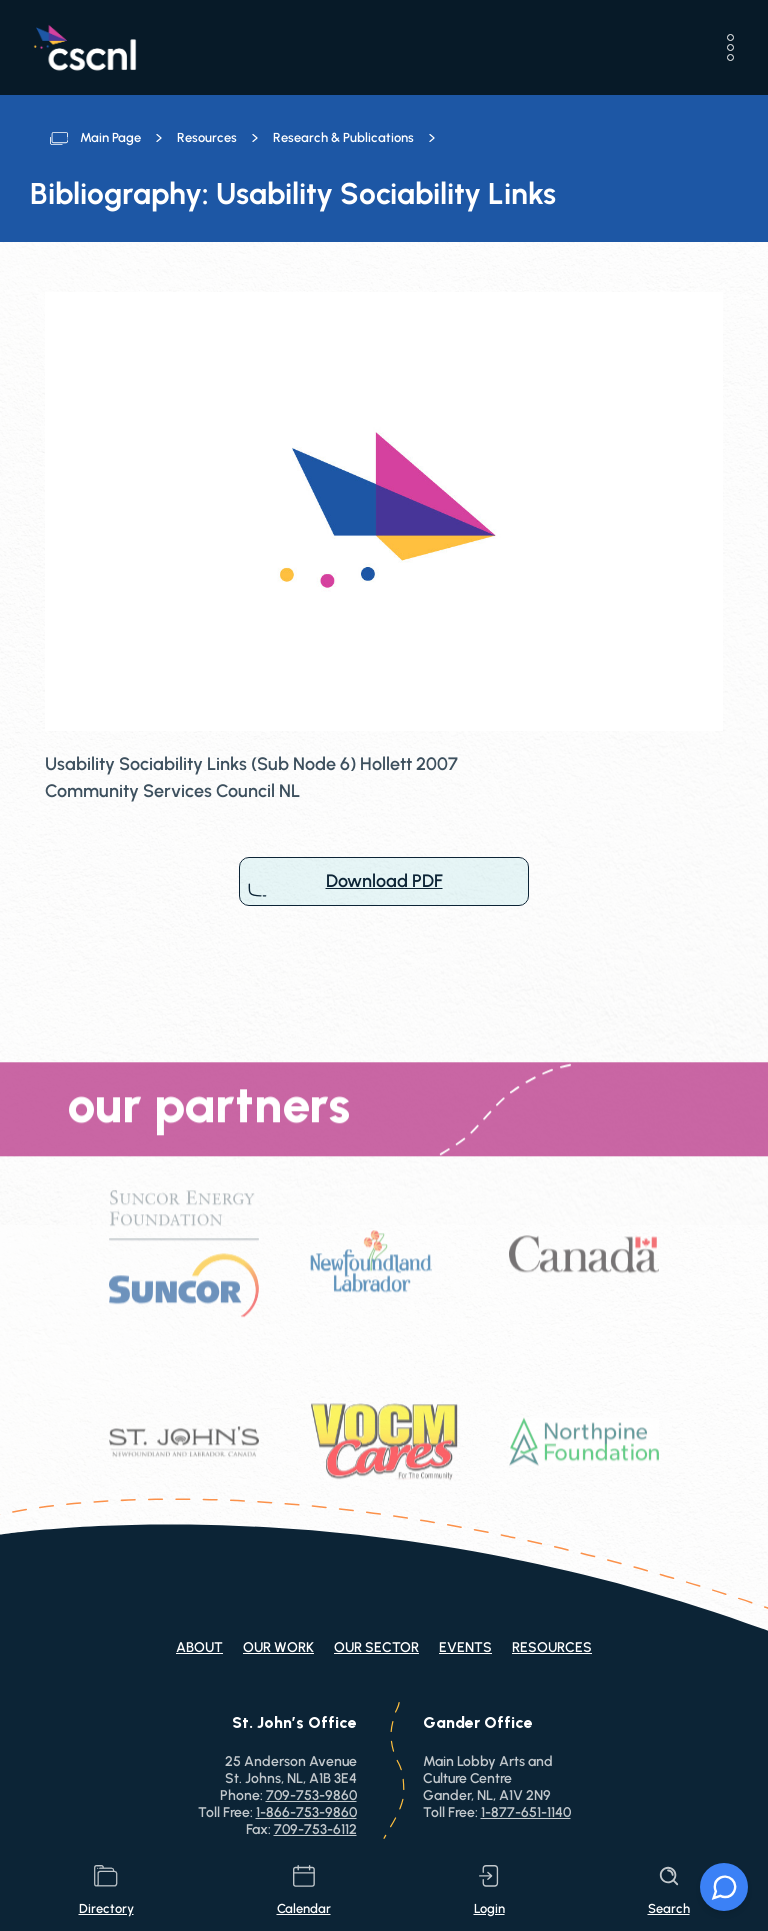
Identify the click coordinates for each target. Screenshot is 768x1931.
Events (465, 1647)
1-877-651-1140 (526, 1812)
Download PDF (384, 881)
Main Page (110, 137)
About (199, 1647)
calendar (304, 1890)
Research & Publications (343, 137)
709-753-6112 (315, 1829)
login (489, 1890)
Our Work (278, 1647)
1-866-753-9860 (306, 1812)
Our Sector (376, 1647)
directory (106, 1890)
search (669, 1890)
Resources (207, 137)
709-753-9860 (311, 1795)
